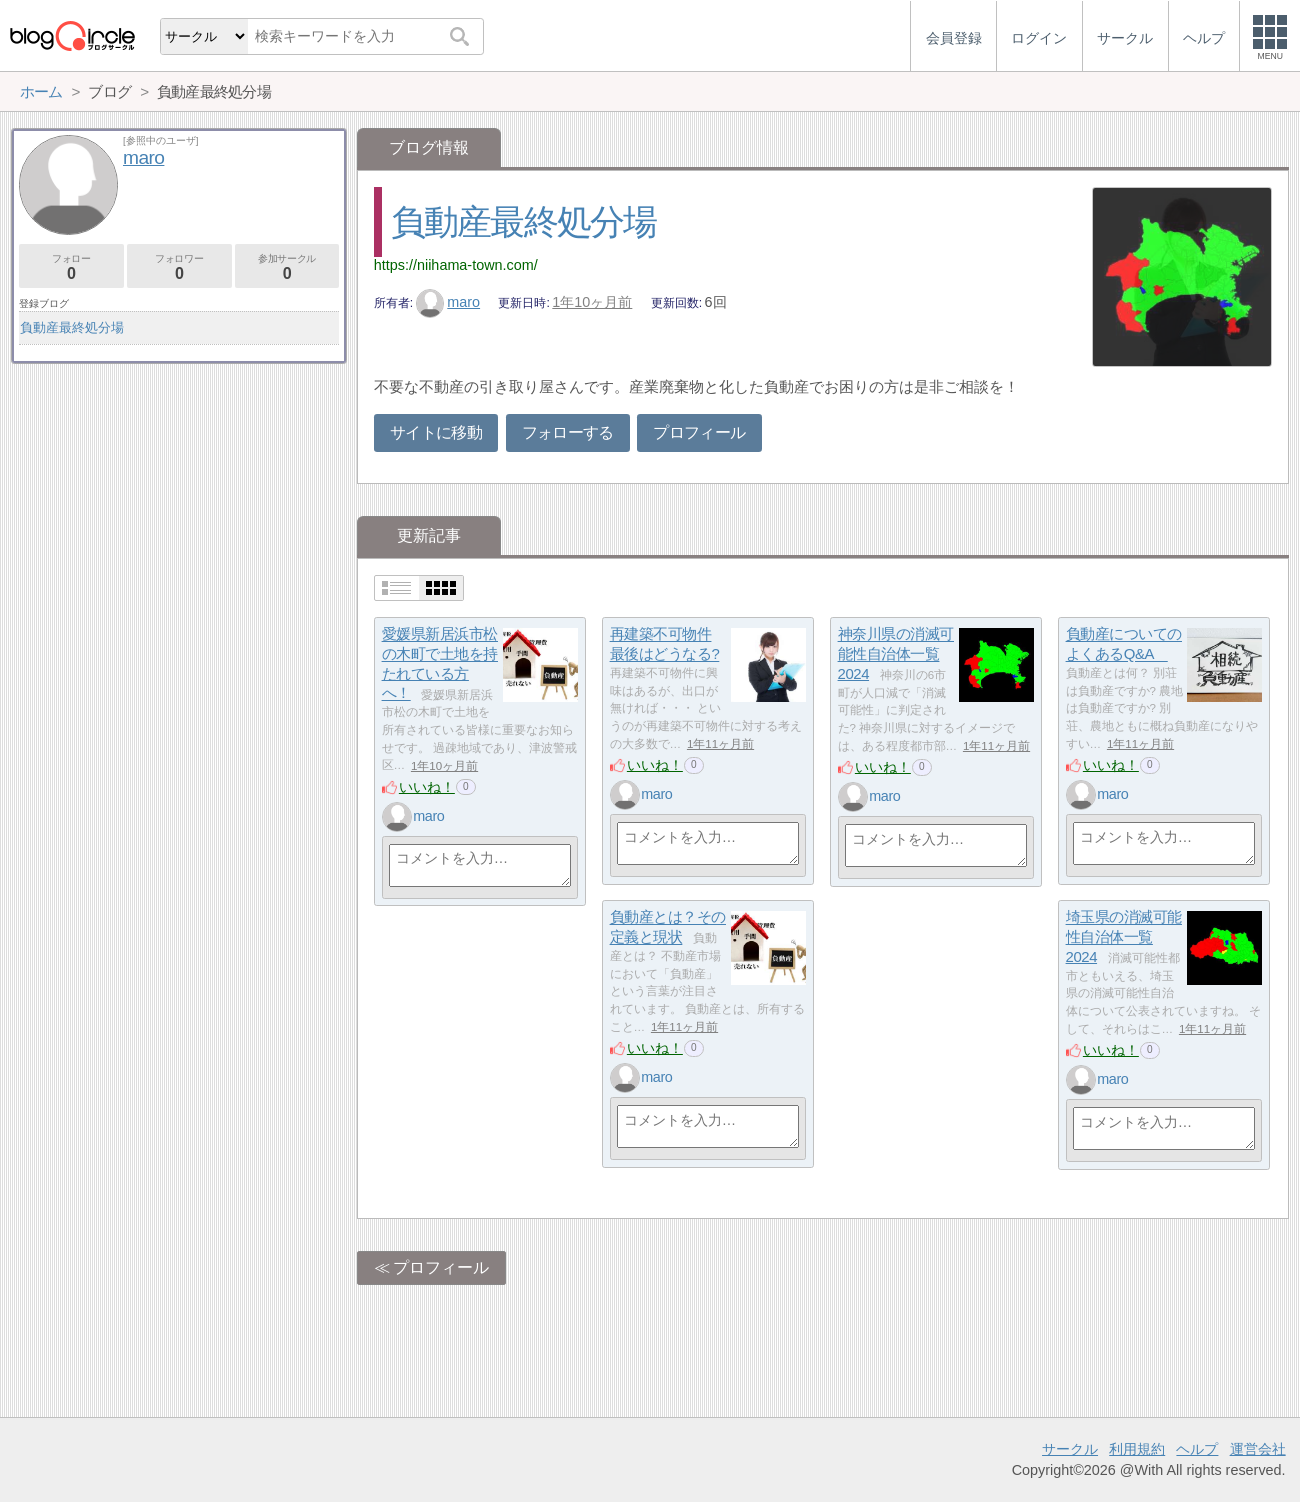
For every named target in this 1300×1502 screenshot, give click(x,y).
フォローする (568, 432)
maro (448, 302)
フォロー (71, 267)
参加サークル (287, 267)
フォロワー (179, 267)
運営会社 (1258, 1449)
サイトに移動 (436, 432)
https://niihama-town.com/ (456, 265)
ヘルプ (1197, 1449)
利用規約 (1137, 1449)
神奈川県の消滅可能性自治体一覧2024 (896, 654)
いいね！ (427, 787)
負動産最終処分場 (524, 221)
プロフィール (699, 432)
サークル (1070, 1449)
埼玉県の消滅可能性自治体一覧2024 (1124, 937)
